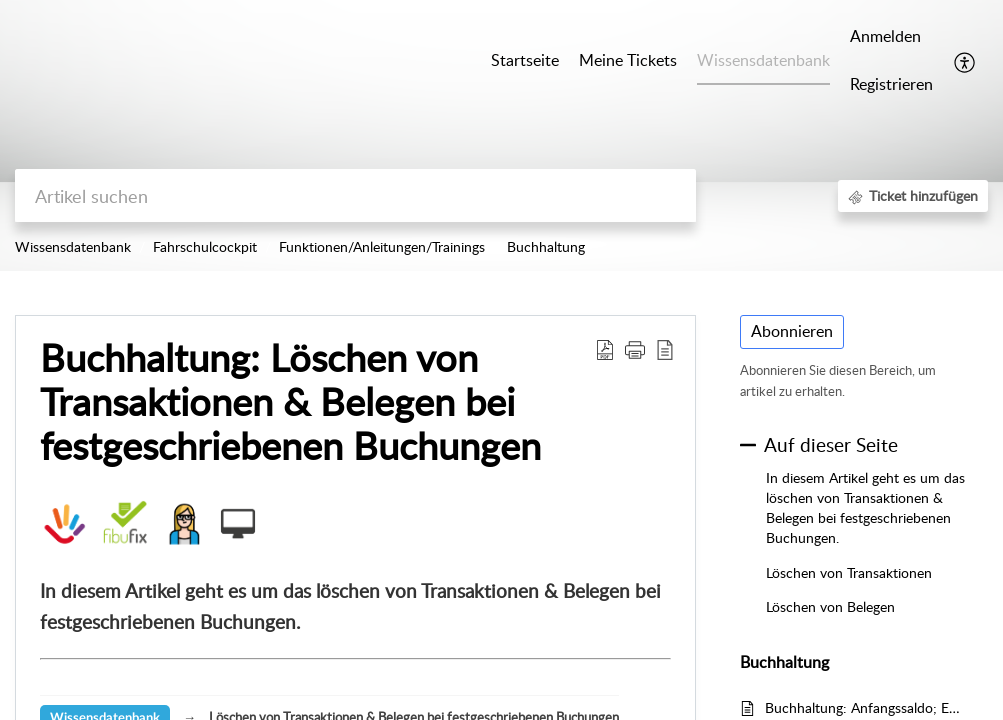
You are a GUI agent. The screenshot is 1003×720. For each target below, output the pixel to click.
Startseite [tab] (525, 60)
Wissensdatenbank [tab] (763, 60)
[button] (965, 61)
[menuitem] (891, 38)
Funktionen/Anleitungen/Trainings (382, 246)
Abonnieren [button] (792, 331)
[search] (355, 195)
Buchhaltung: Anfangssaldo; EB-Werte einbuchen (866, 707)
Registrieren (891, 84)
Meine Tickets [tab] (628, 60)
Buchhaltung (546, 246)
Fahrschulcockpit (205, 246)
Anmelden (885, 36)
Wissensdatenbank (73, 246)
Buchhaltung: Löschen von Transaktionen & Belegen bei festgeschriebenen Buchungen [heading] (290, 401)
